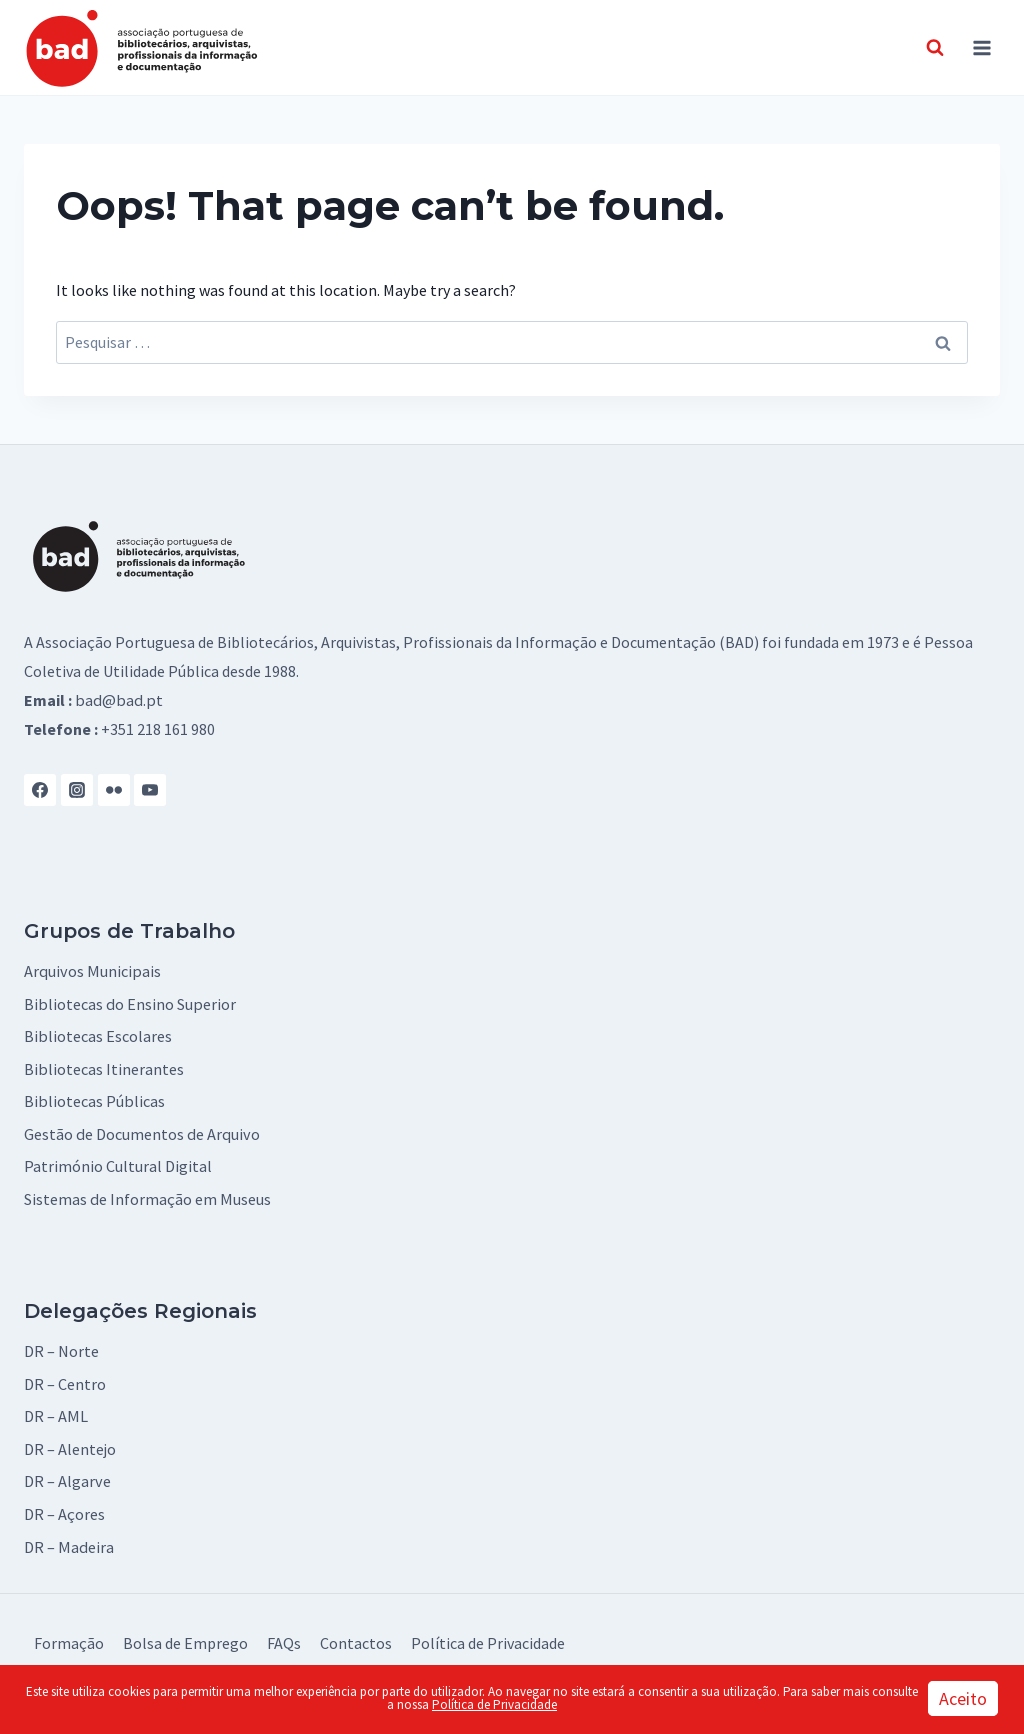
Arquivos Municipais (90, 971)
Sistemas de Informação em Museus (146, 1195)
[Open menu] (981, 47)
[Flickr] (114, 789)
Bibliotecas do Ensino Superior (128, 1003)
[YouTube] (150, 789)
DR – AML (55, 1411)
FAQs (284, 1635)
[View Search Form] (935, 48)
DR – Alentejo (70, 1443)
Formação (69, 1635)
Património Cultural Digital (118, 1163)
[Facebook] (40, 789)
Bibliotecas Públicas (93, 1099)
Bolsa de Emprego (185, 1635)
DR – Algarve (67, 1475)
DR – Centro (65, 1379)
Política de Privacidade (488, 1635)
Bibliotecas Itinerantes (103, 1067)
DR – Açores (64, 1507)
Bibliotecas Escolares (97, 1035)
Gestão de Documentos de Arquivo (140, 1131)
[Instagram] (77, 789)
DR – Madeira (68, 1539)
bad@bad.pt (116, 700)
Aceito (963, 1698)
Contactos (356, 1635)
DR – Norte (61, 1347)
